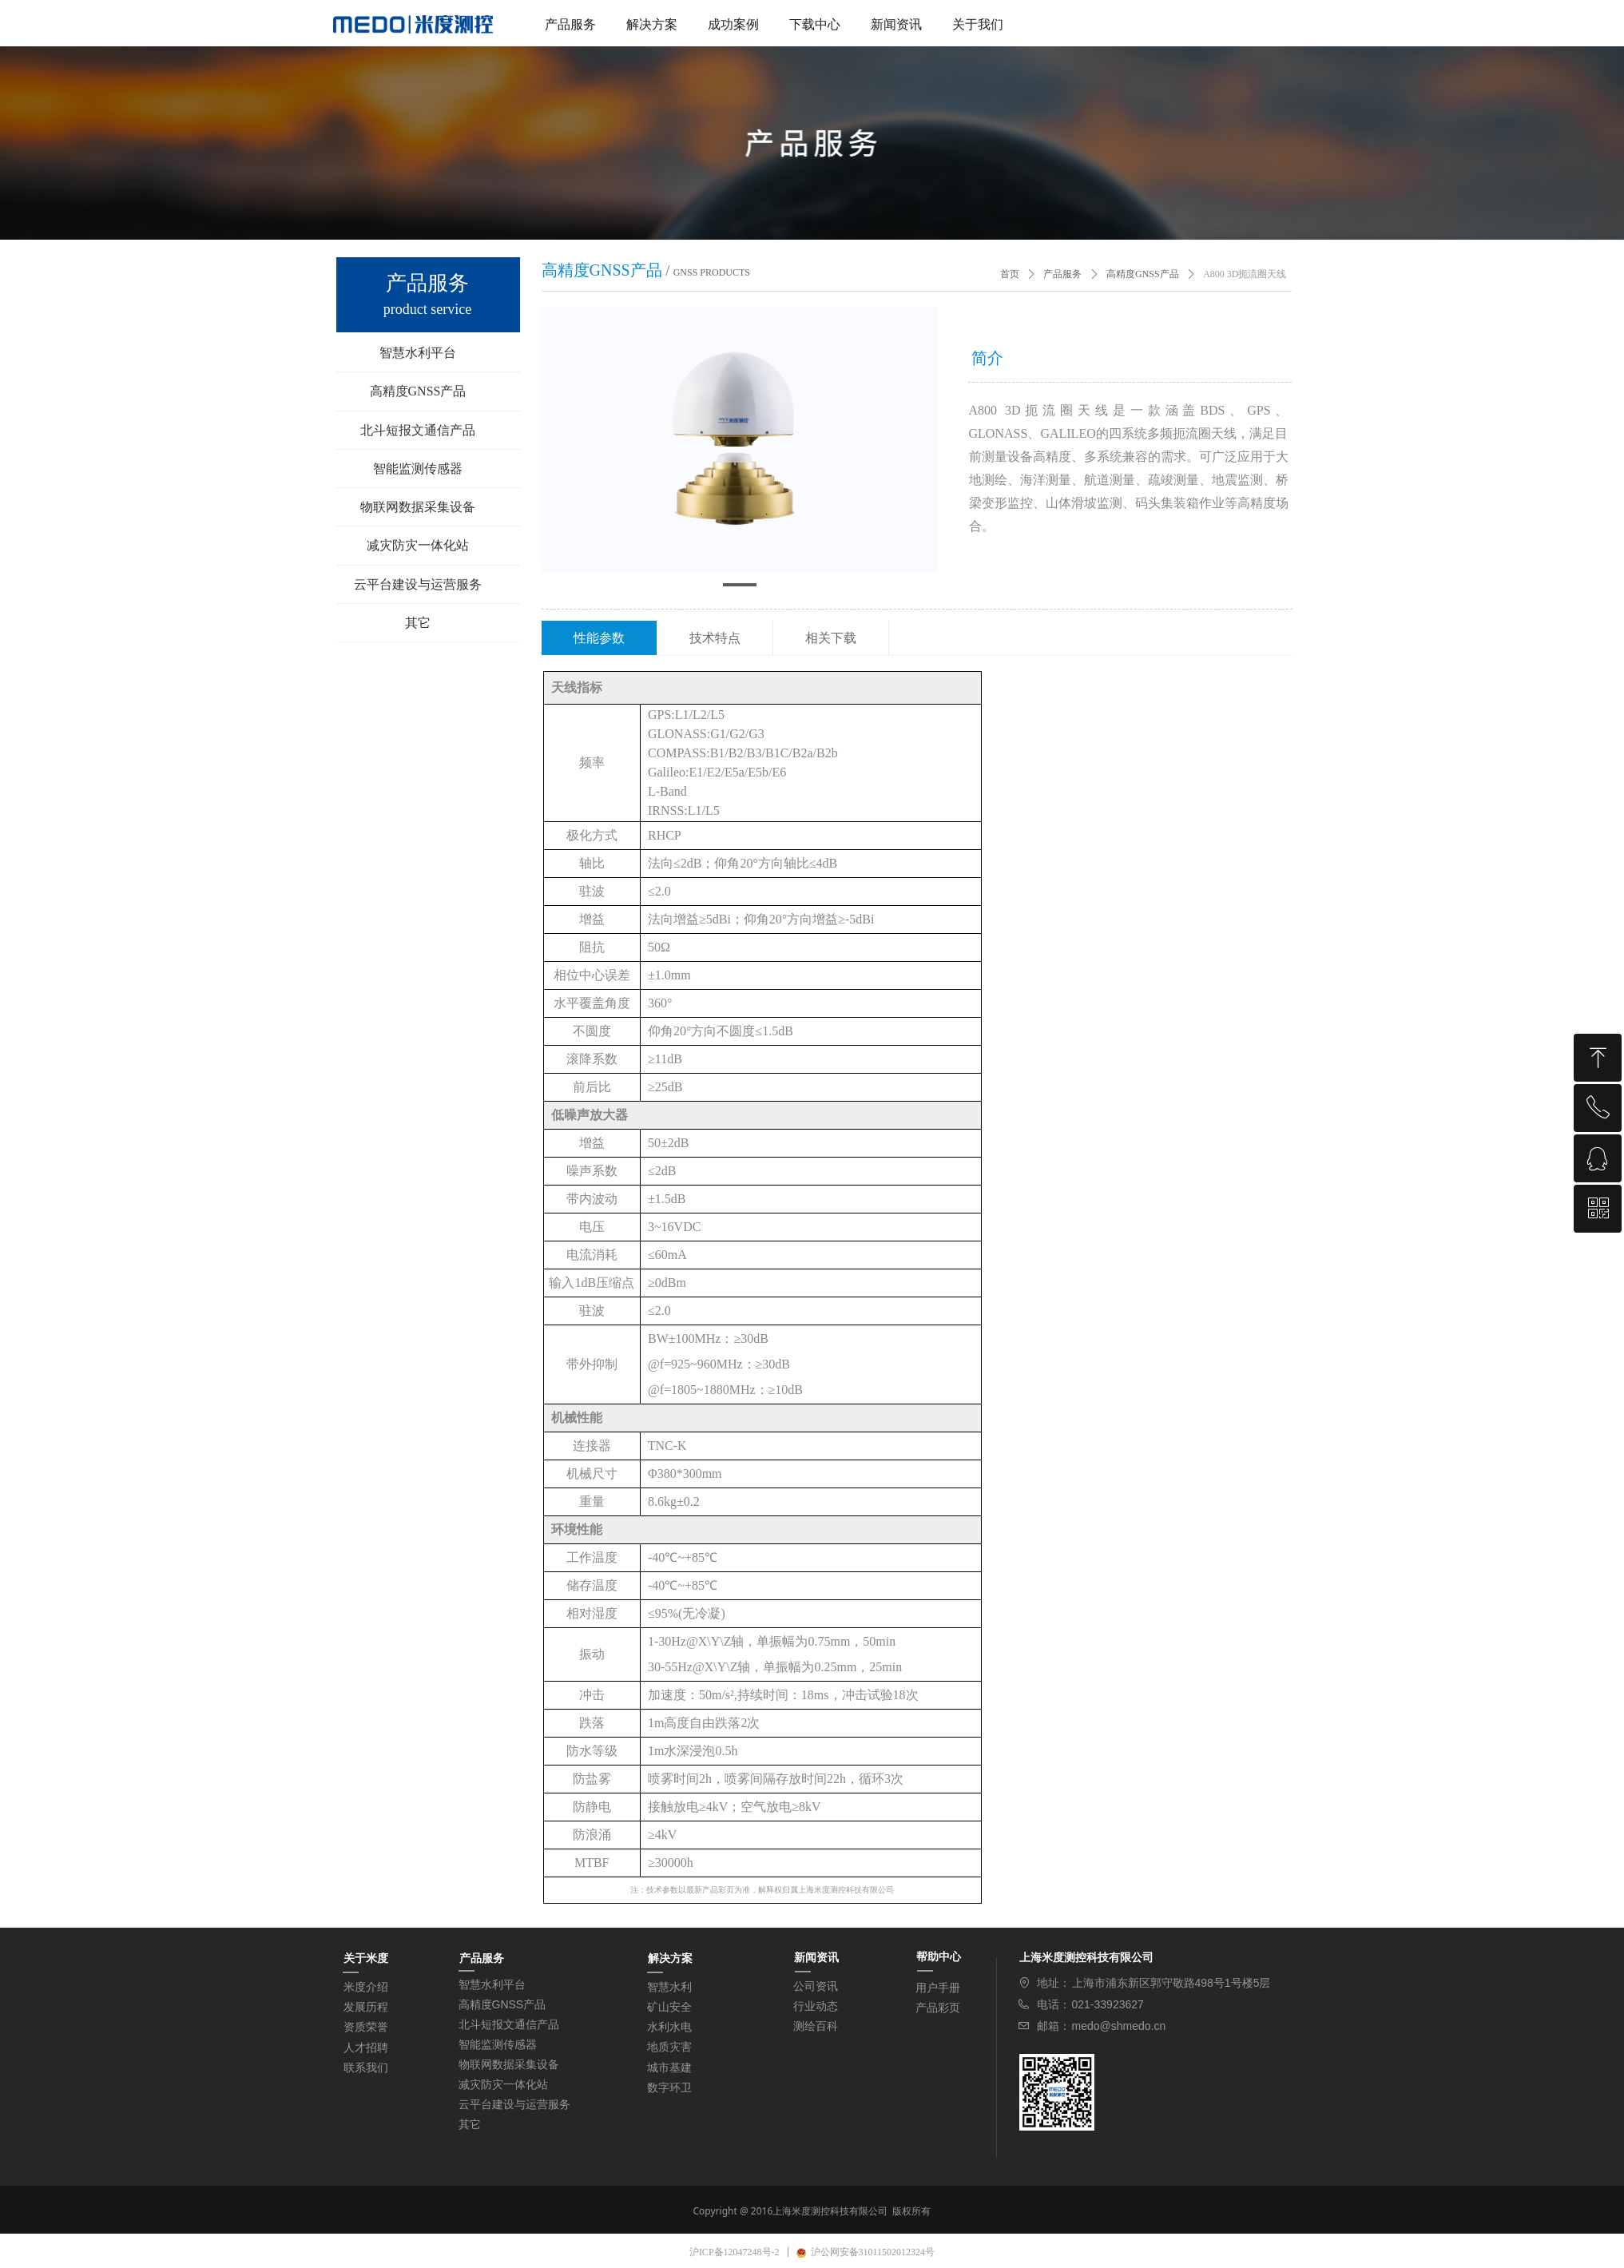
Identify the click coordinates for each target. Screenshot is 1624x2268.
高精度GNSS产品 (1142, 274)
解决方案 (651, 24)
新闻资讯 (896, 24)
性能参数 (599, 638)
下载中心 (814, 24)
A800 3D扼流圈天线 (1244, 274)
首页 (1009, 274)
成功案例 (733, 24)
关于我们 (977, 24)
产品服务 (570, 24)
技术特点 (715, 638)
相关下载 (830, 638)
